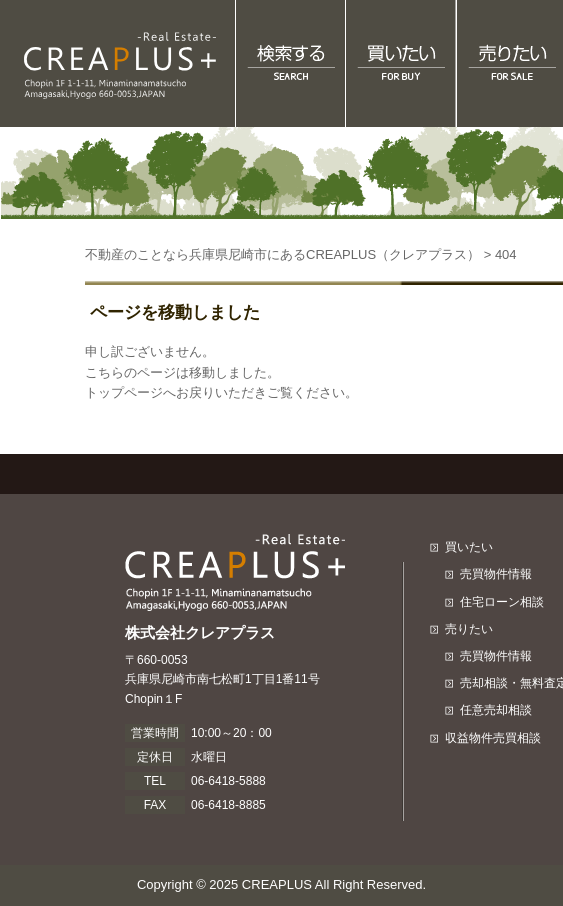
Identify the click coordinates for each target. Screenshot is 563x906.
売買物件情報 (496, 574)
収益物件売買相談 (493, 738)
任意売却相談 (496, 710)
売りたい (469, 629)
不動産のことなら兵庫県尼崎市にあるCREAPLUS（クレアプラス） (282, 254)
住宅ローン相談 (502, 602)
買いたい (469, 547)
